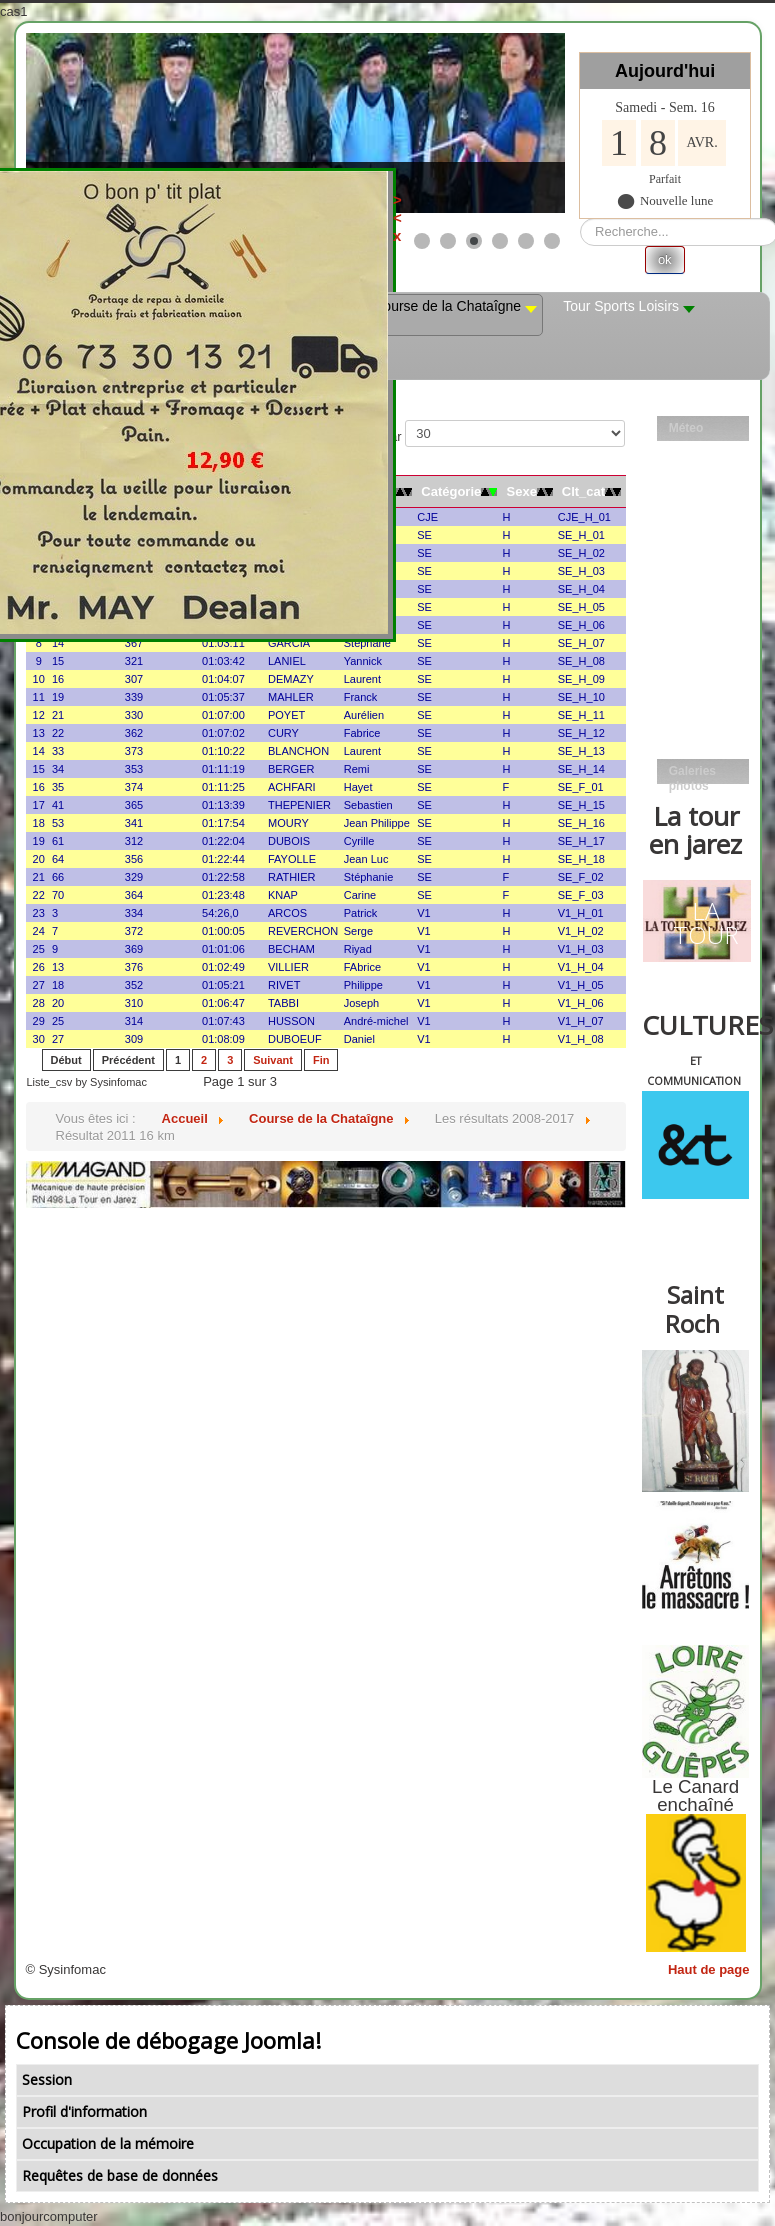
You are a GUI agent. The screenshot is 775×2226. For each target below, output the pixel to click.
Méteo (686, 428)
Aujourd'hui (665, 71)
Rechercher (580, 218)
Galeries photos (692, 774)
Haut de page (709, 1969)
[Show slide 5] (526, 241)
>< (487, 208)
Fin (321, 1060)
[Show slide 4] (500, 241)
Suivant (273, 1060)
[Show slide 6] (552, 241)
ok (665, 259)
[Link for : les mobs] (295, 123)
